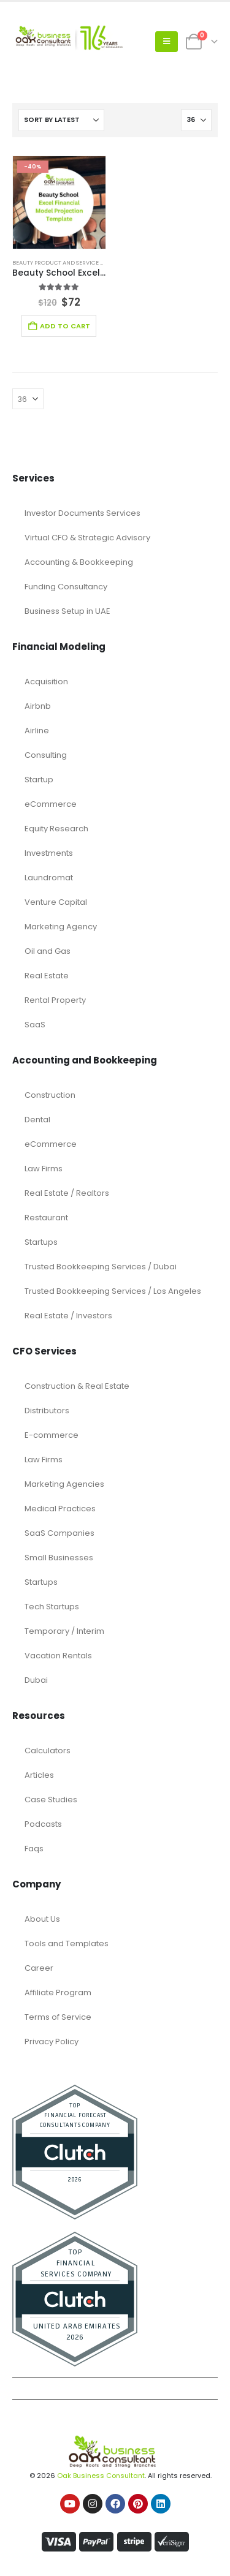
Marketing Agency (61, 926)
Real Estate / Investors (68, 1315)
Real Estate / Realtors (67, 1193)
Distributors (47, 1410)
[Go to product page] (59, 202)
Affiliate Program (58, 1992)
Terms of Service (58, 2017)
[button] (166, 41)
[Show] (196, 120)
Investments (49, 853)
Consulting (46, 755)
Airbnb (38, 706)
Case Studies (51, 1799)
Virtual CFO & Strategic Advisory (87, 537)
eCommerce (51, 804)
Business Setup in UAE (67, 611)
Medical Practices (60, 1508)
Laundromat (49, 877)
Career (39, 1968)
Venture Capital (56, 902)
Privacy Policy (52, 2041)
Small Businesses (59, 1557)
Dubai (36, 1680)
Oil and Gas (48, 951)
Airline (37, 730)
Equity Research (56, 828)
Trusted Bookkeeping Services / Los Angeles (113, 1291)
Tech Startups (52, 1606)
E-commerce (52, 1435)
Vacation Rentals (58, 1655)
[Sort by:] (61, 120)
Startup (39, 779)
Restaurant (46, 1217)
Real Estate (47, 975)
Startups (41, 1242)
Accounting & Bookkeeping (79, 562)
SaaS (35, 1024)
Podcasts (43, 1824)
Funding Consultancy (66, 586)
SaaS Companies (59, 1533)
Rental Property (55, 1000)
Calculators (48, 1750)
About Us (42, 1919)
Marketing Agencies (64, 1484)
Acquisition (46, 681)
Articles (39, 1775)
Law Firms (44, 1168)
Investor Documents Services (82, 513)
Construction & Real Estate (77, 1386)
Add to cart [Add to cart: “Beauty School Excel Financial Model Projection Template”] (65, 326)
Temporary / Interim (64, 1631)
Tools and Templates (67, 1943)
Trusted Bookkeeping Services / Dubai (101, 1266)
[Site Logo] (67, 41)
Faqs (34, 1848)
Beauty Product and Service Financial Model (81, 262)
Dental (37, 1119)
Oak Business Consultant (101, 2475)
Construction (50, 1095)
